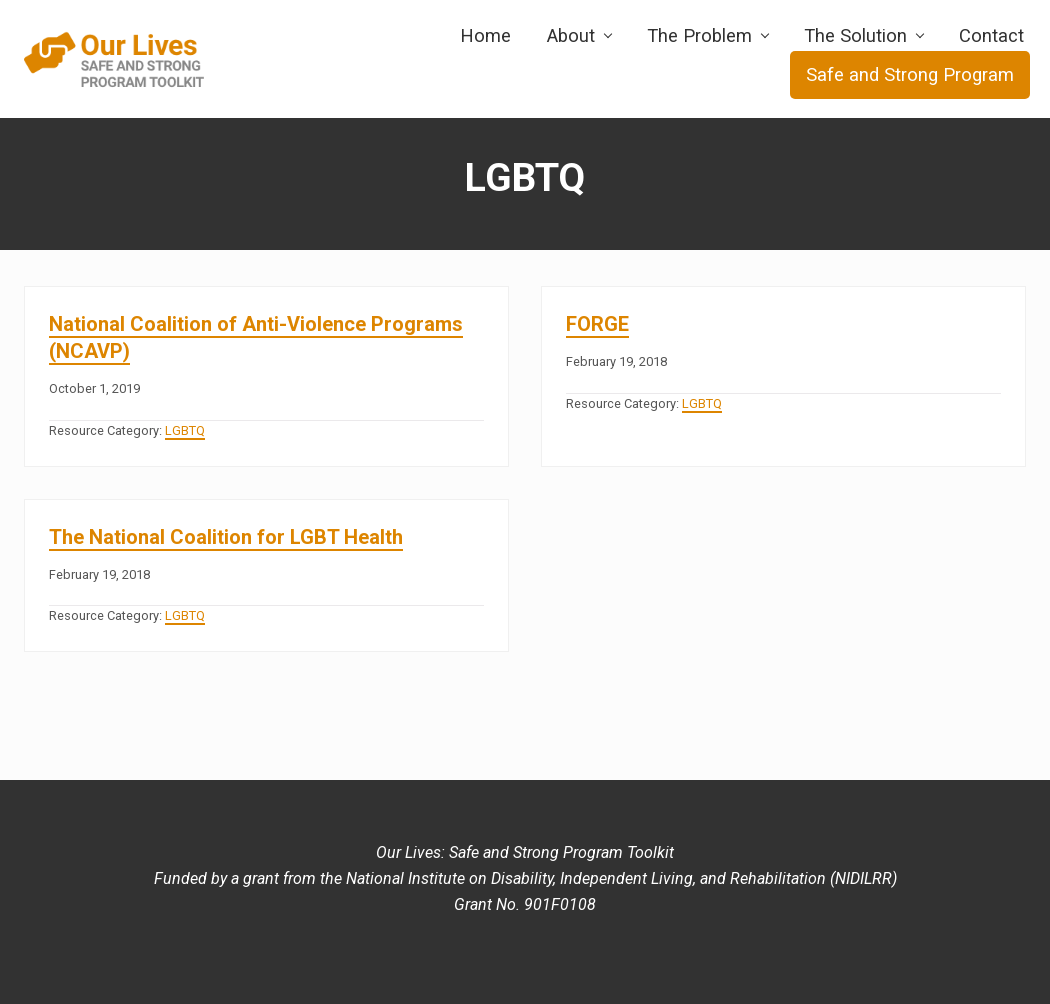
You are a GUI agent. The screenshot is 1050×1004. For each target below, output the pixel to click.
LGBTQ (185, 430)
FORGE (597, 324)
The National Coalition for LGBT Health (226, 537)
